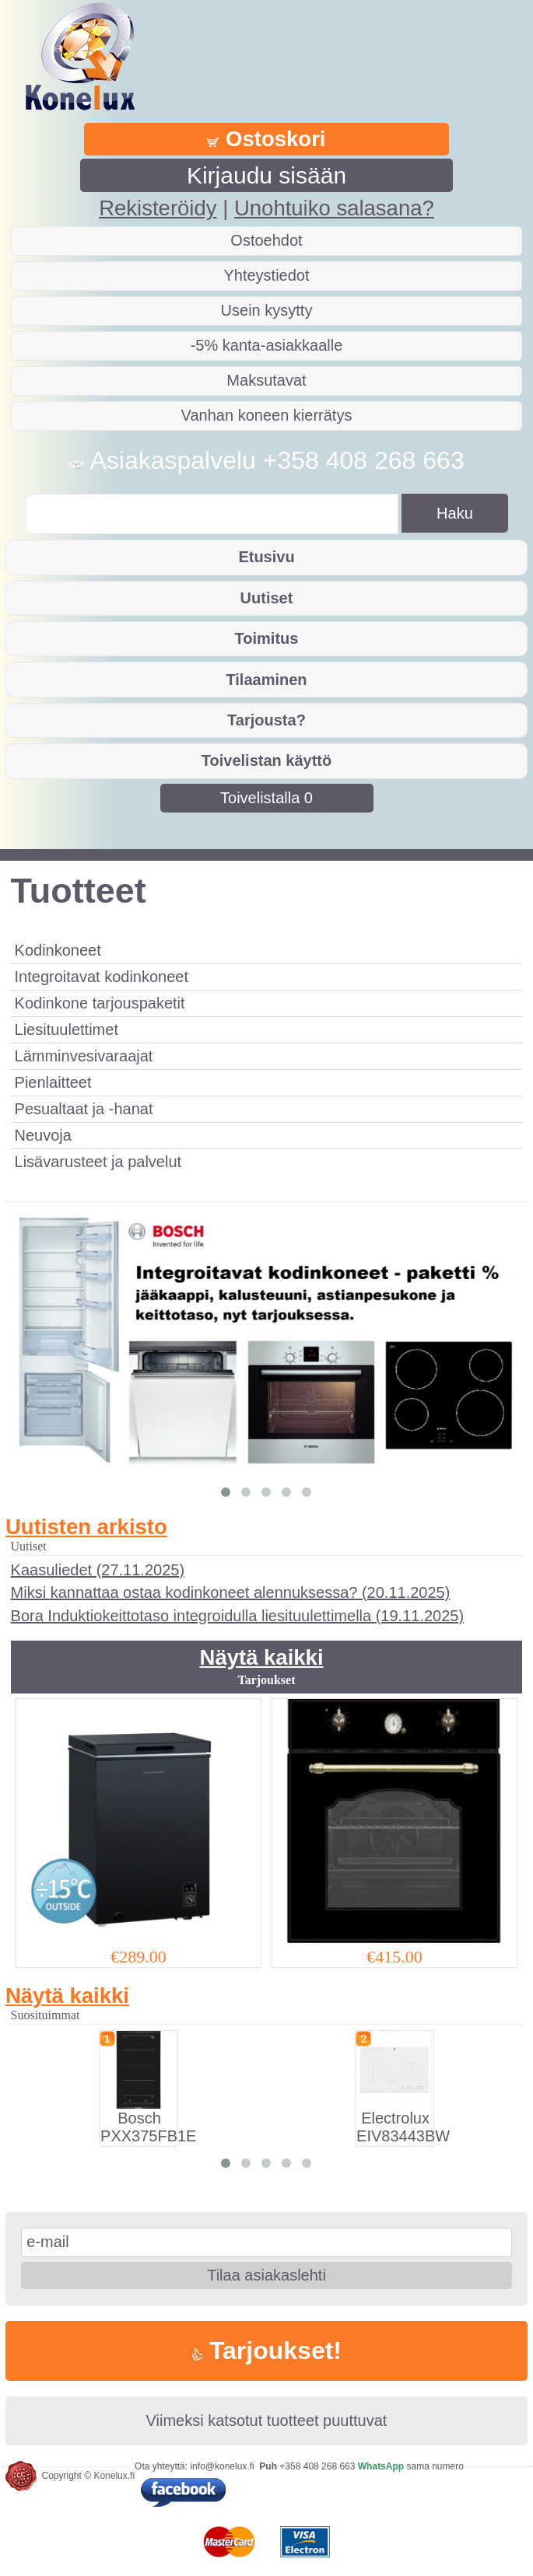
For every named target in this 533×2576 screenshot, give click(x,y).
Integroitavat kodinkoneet (102, 976)
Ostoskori (266, 139)
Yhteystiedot (266, 275)
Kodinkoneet (58, 950)
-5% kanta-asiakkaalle (267, 345)
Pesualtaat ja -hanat (84, 1108)
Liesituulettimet (66, 1029)
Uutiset (266, 597)
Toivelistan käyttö (266, 760)
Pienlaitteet (53, 1082)
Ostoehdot (266, 240)
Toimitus (267, 638)
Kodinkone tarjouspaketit (100, 1003)
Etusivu (266, 556)
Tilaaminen (266, 679)
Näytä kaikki (262, 1657)
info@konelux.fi (222, 2466)
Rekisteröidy (157, 208)
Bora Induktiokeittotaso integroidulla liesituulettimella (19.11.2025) (238, 1615)
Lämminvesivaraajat (84, 1055)
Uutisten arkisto (86, 1527)
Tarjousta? (266, 720)
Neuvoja (43, 1135)
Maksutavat (266, 380)
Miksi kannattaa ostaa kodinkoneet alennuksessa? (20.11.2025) (231, 1592)
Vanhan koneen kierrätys (266, 415)
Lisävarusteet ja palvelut (98, 1161)
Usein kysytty (267, 310)
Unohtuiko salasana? (334, 208)
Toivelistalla (266, 797)
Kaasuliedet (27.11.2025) (98, 1569)
